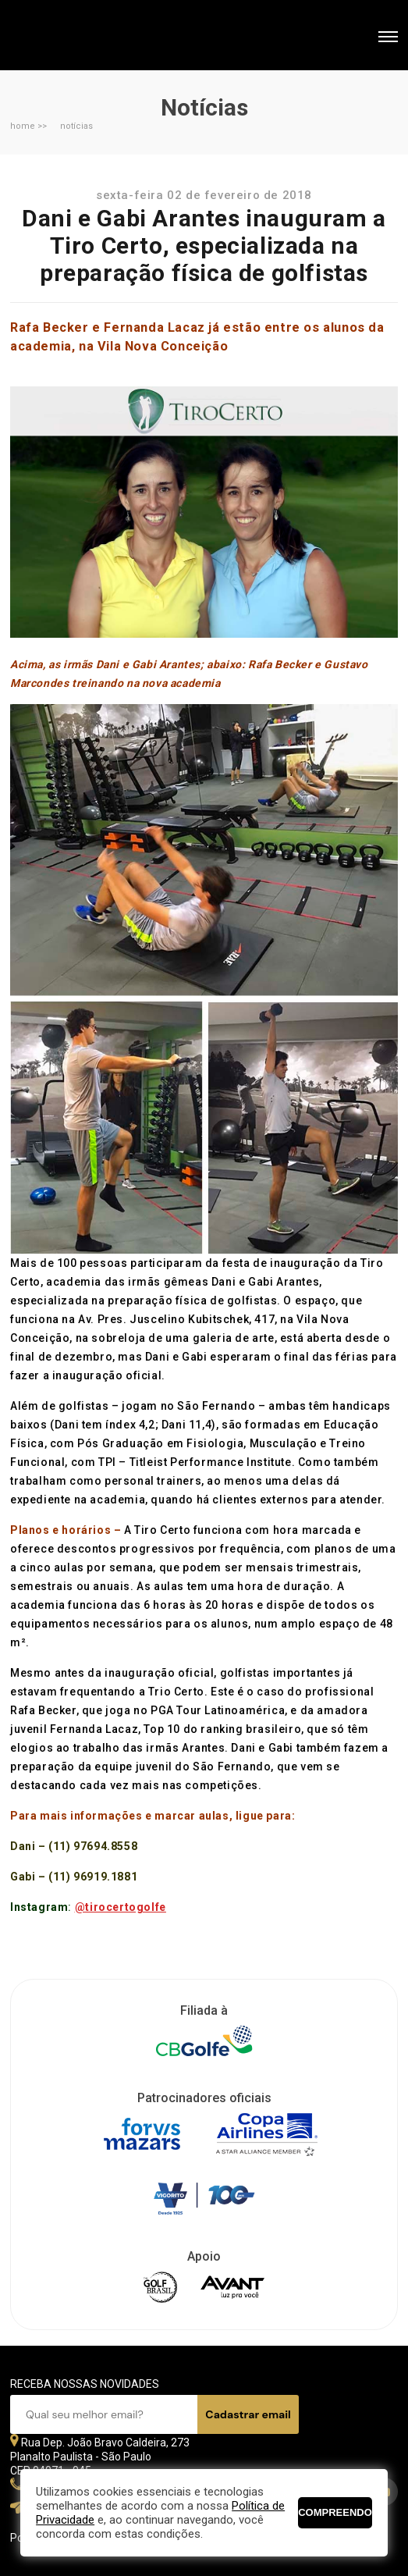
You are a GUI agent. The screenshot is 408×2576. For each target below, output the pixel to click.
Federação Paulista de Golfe (94, 37)
